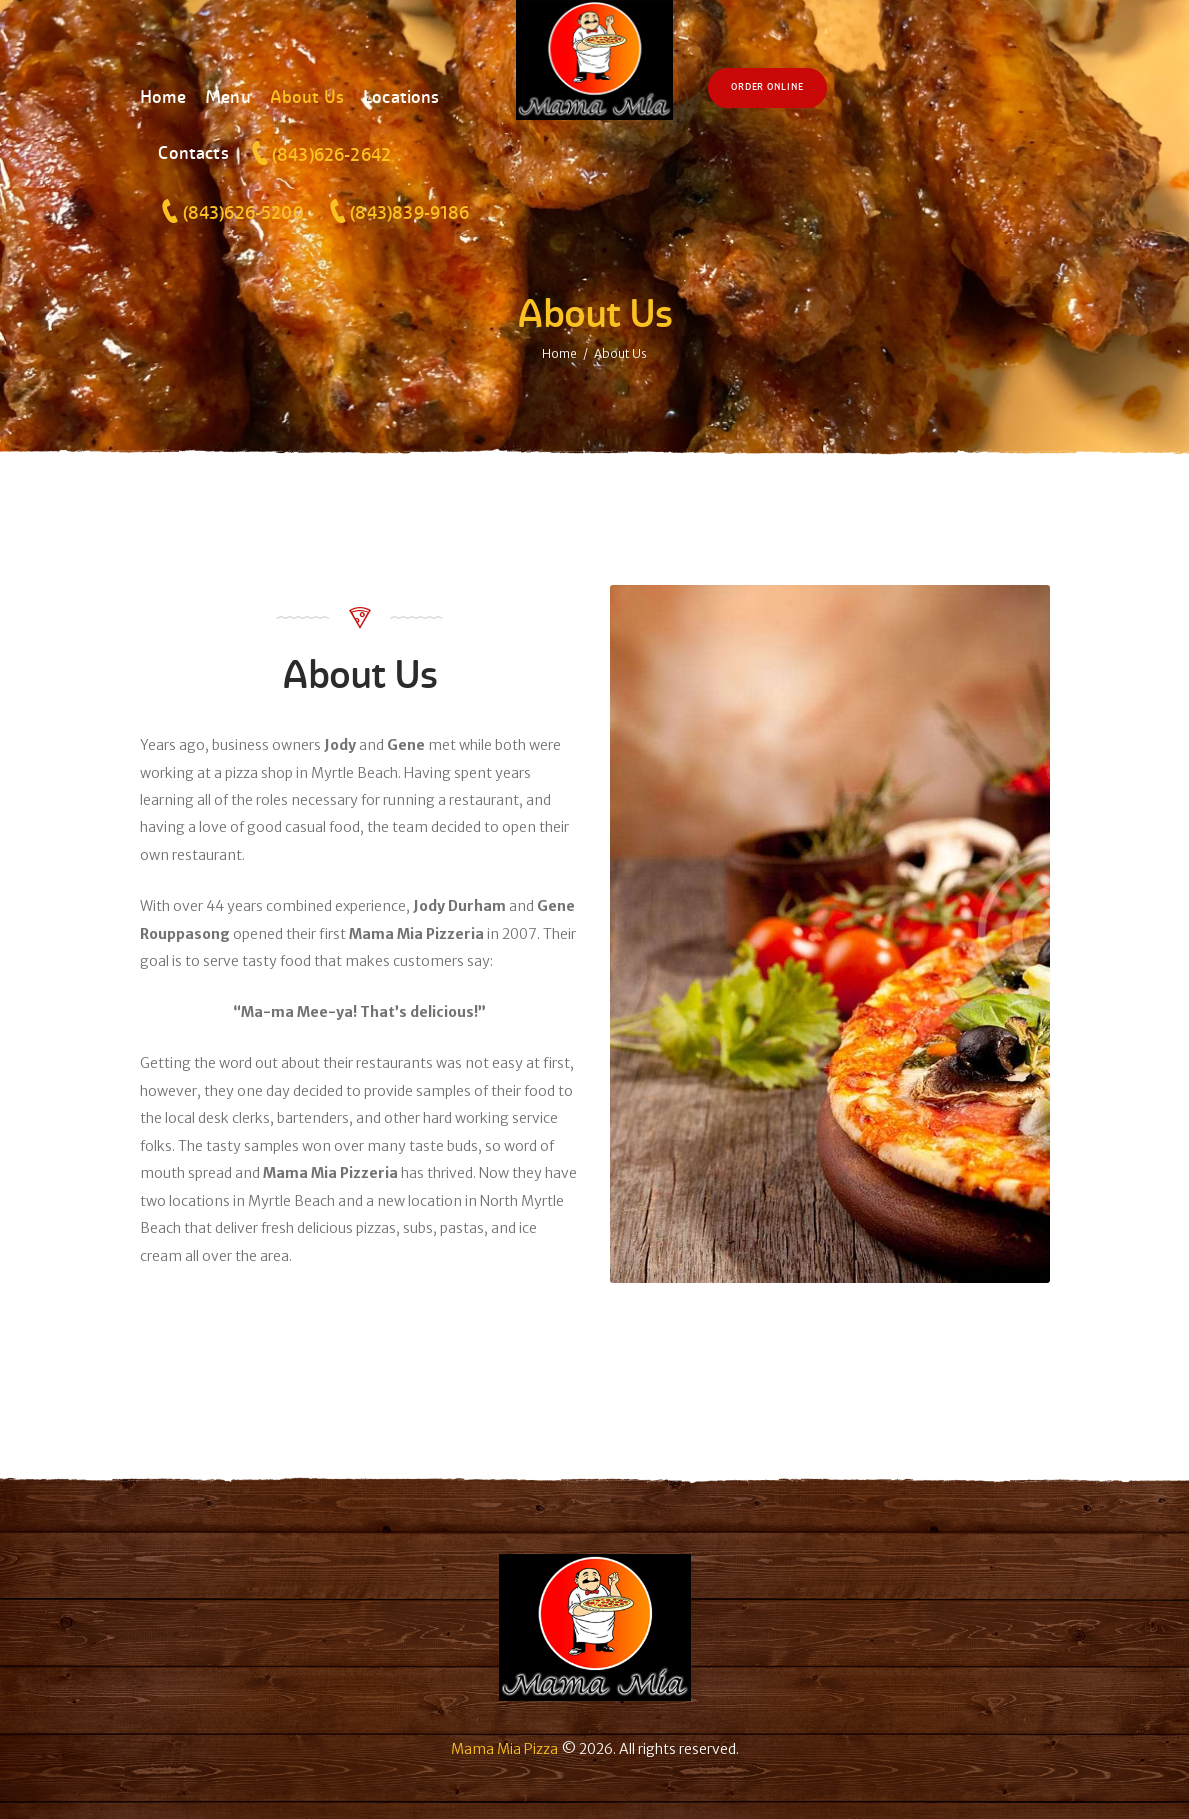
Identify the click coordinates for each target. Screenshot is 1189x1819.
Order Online (767, 87)
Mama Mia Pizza (504, 1749)
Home (559, 352)
